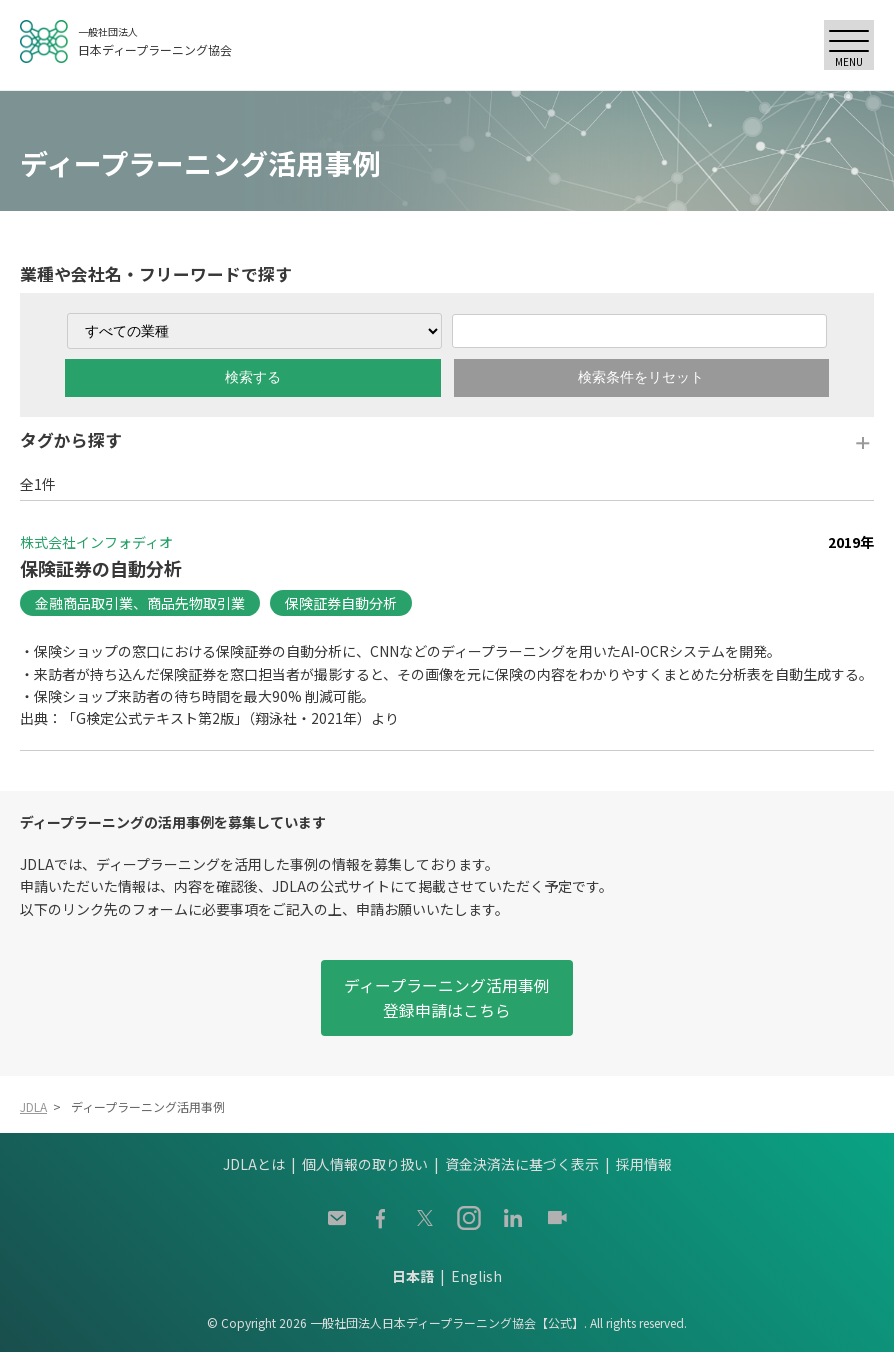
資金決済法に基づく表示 (522, 1164)
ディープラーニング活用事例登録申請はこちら (447, 998)
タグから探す (71, 440)
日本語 (413, 1276)
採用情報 (644, 1164)
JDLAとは (254, 1164)
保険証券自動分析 (341, 603)
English (476, 1276)
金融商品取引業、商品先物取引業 (140, 603)
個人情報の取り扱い (365, 1164)
